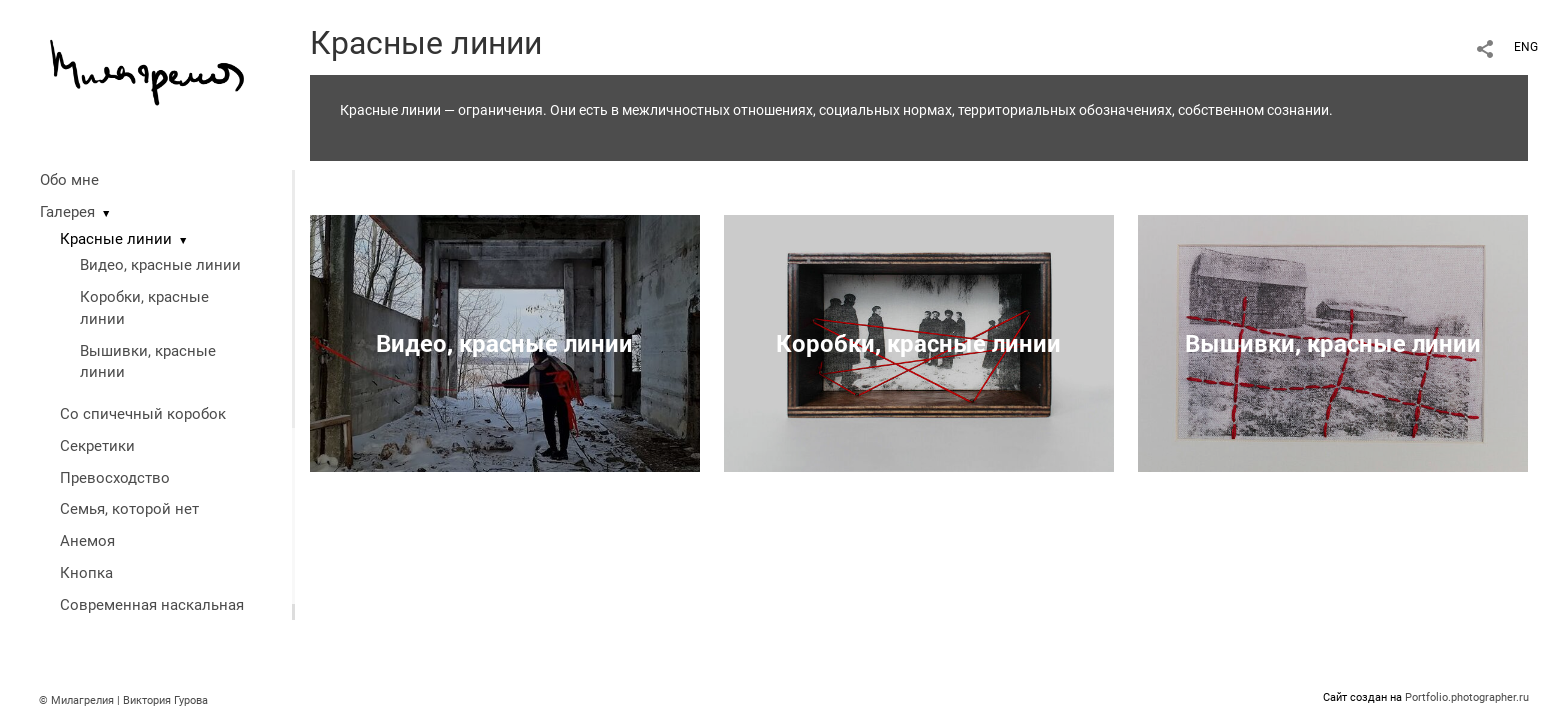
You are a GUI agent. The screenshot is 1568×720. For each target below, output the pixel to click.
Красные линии (116, 239)
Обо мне (69, 180)
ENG (1526, 47)
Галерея (67, 212)
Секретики (97, 446)
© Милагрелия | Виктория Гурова (123, 700)
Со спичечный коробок (143, 414)
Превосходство (115, 478)
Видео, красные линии (160, 265)
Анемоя (87, 541)
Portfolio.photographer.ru (1467, 697)
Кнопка (86, 573)
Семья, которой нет (129, 509)
